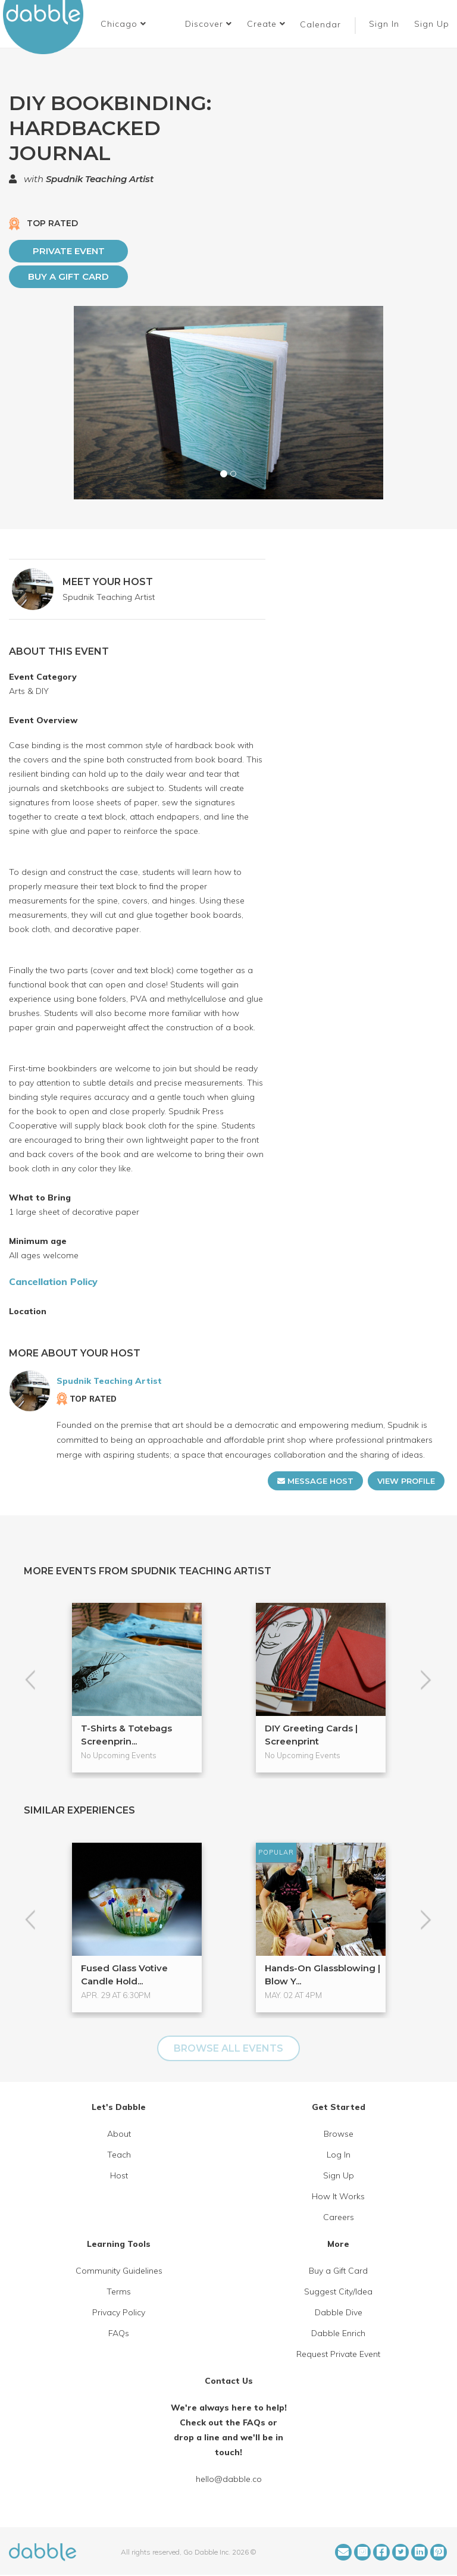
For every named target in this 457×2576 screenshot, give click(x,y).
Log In (338, 2154)
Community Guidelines (119, 2270)
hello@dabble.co (229, 2479)
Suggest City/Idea (338, 2291)
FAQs (118, 2333)
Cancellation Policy (53, 1281)
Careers (338, 2217)
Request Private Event (338, 2354)
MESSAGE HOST (315, 1481)
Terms (119, 2291)
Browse (338, 2133)
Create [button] (266, 23)
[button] (123, 23)
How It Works (338, 2196)
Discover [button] (208, 23)
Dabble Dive (338, 2312)
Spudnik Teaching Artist (100, 179)
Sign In (385, 23)
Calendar (320, 24)
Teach (119, 2154)
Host (119, 2175)
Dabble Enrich (338, 2333)
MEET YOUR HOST (107, 581)
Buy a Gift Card (68, 276)
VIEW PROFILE (406, 1481)
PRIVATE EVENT (69, 251)
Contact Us (229, 2380)
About (119, 2133)
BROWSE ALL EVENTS (228, 2048)
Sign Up (433, 23)
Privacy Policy (118, 2312)
